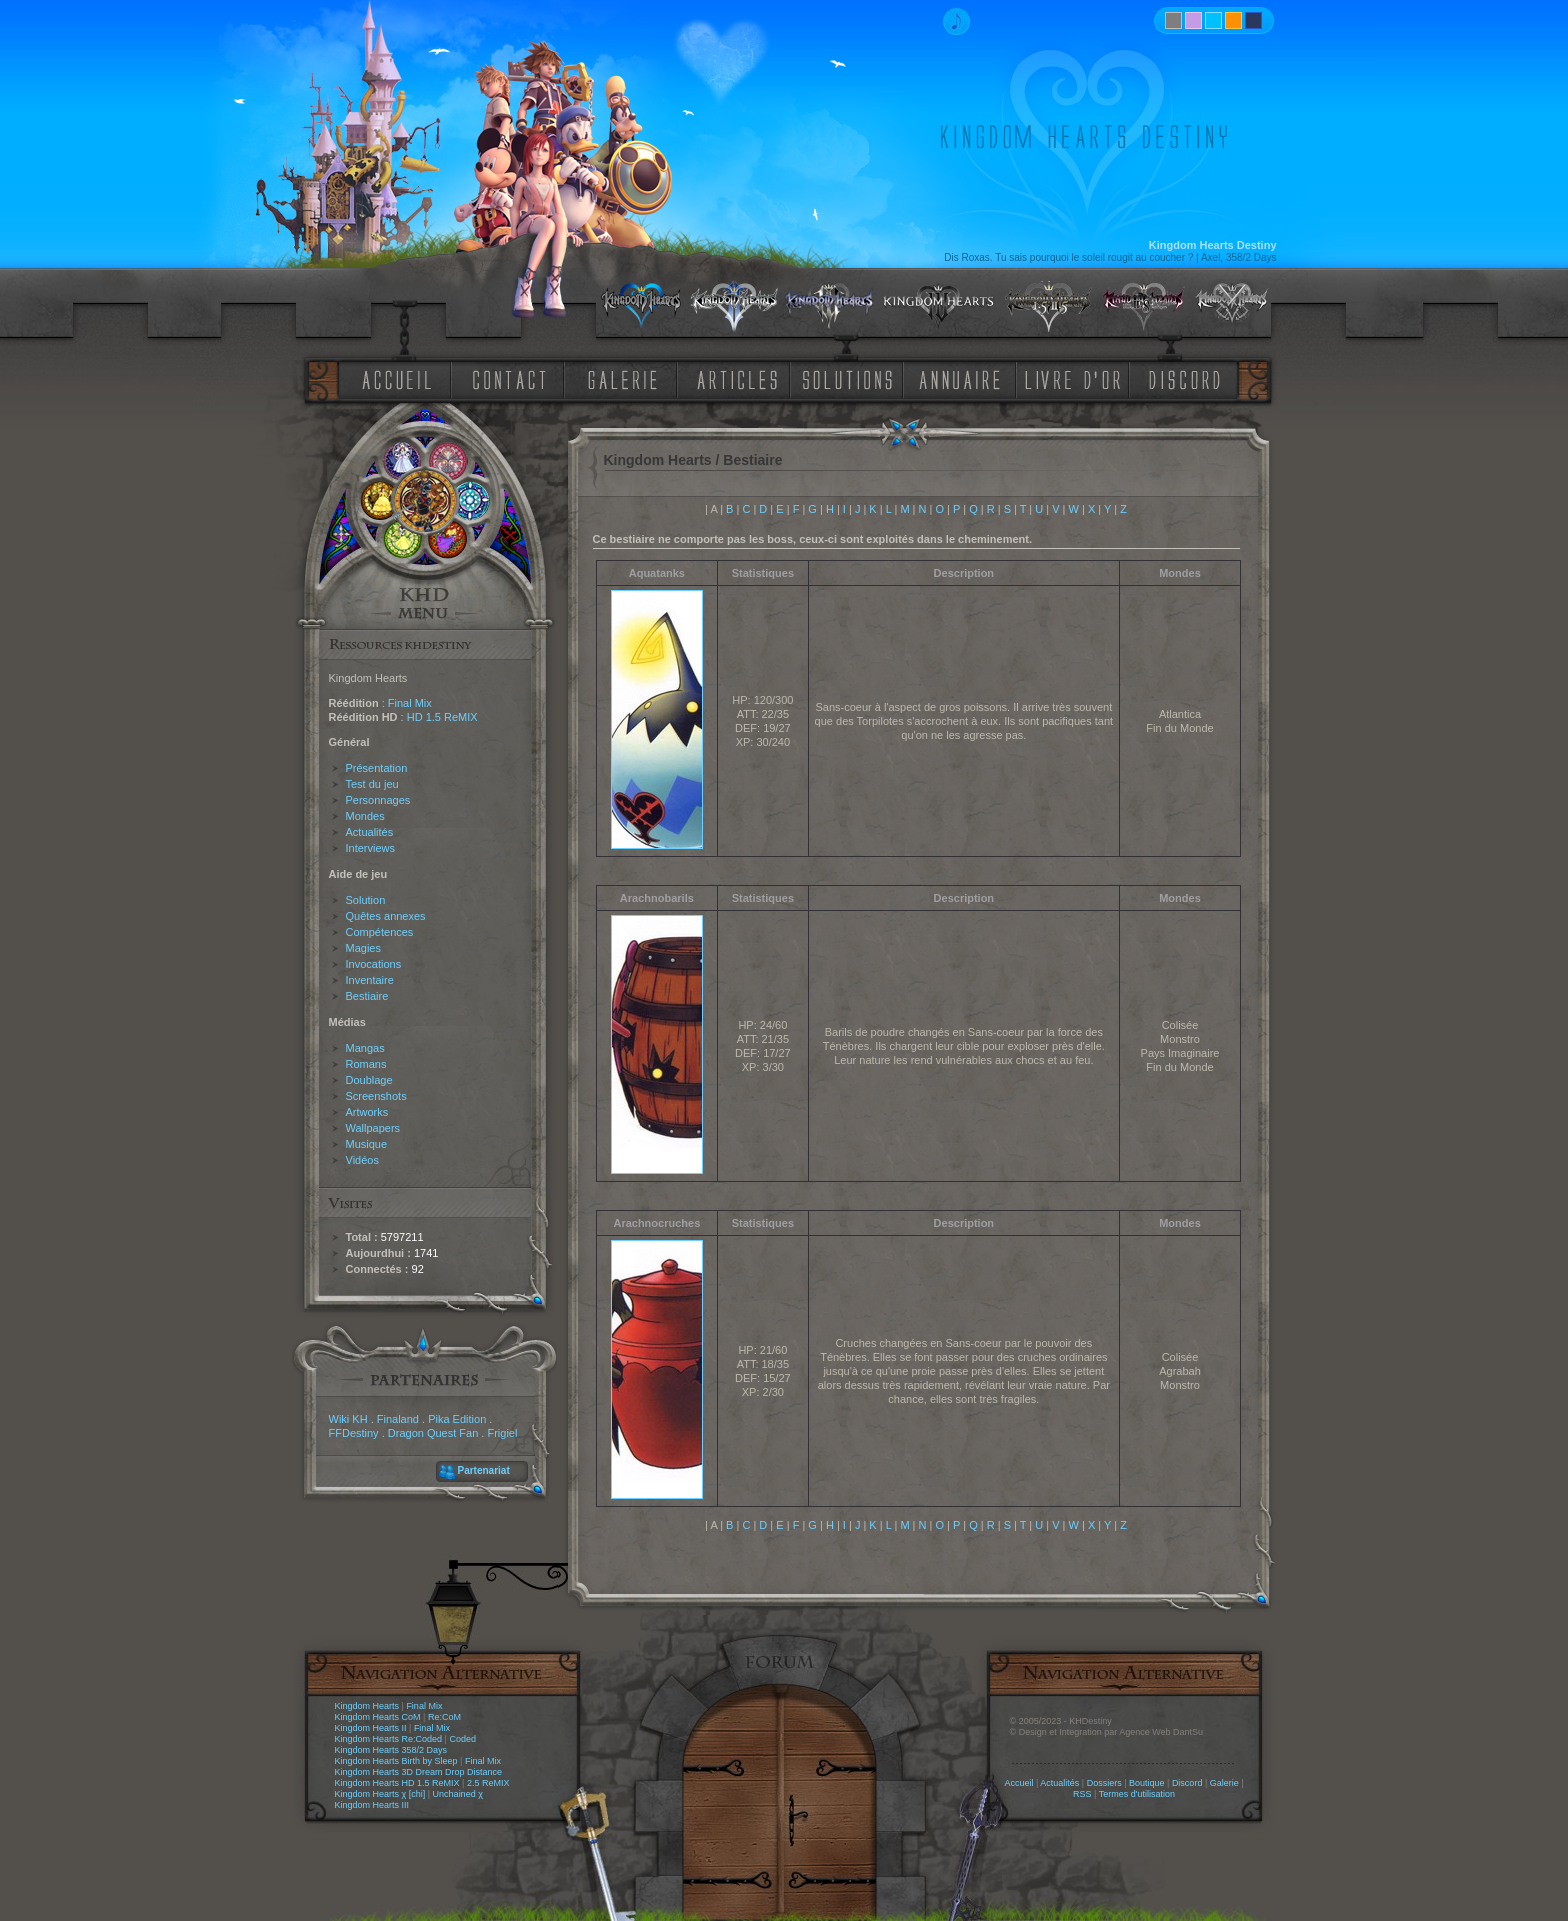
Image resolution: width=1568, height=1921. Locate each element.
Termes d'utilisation (1137, 1794)
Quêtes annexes (386, 916)
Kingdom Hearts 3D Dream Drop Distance (419, 1772)
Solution (366, 900)
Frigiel (502, 1433)
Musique (367, 1144)
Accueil (1018, 1783)
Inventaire (370, 980)
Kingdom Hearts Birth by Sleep (396, 1761)
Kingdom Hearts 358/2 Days (391, 1750)
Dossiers (1104, 1783)
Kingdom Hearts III (372, 1805)
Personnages (378, 800)
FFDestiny (354, 1433)
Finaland (398, 1419)
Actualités (370, 832)
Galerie (1224, 1783)
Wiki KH (348, 1419)
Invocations (374, 964)
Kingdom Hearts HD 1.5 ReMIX (397, 1783)
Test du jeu (372, 784)
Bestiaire (367, 996)
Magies (363, 948)
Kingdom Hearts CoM (378, 1717)
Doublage (369, 1080)
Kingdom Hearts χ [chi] (380, 1794)
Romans (366, 1064)
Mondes (365, 816)
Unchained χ (458, 1794)
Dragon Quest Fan (433, 1433)
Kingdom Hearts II (371, 1728)
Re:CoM (444, 1717)
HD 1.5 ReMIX (442, 717)
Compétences (380, 932)
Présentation (377, 768)
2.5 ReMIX (488, 1783)
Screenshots (376, 1096)
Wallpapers (373, 1128)
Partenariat (484, 1470)
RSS (1082, 1794)
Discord (1187, 1783)
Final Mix (410, 703)
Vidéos (362, 1160)
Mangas (365, 1048)
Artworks (367, 1112)
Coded (462, 1739)
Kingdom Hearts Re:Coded (389, 1739)
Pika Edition (457, 1419)
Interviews (371, 848)
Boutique (1147, 1783)
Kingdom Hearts (367, 1706)
